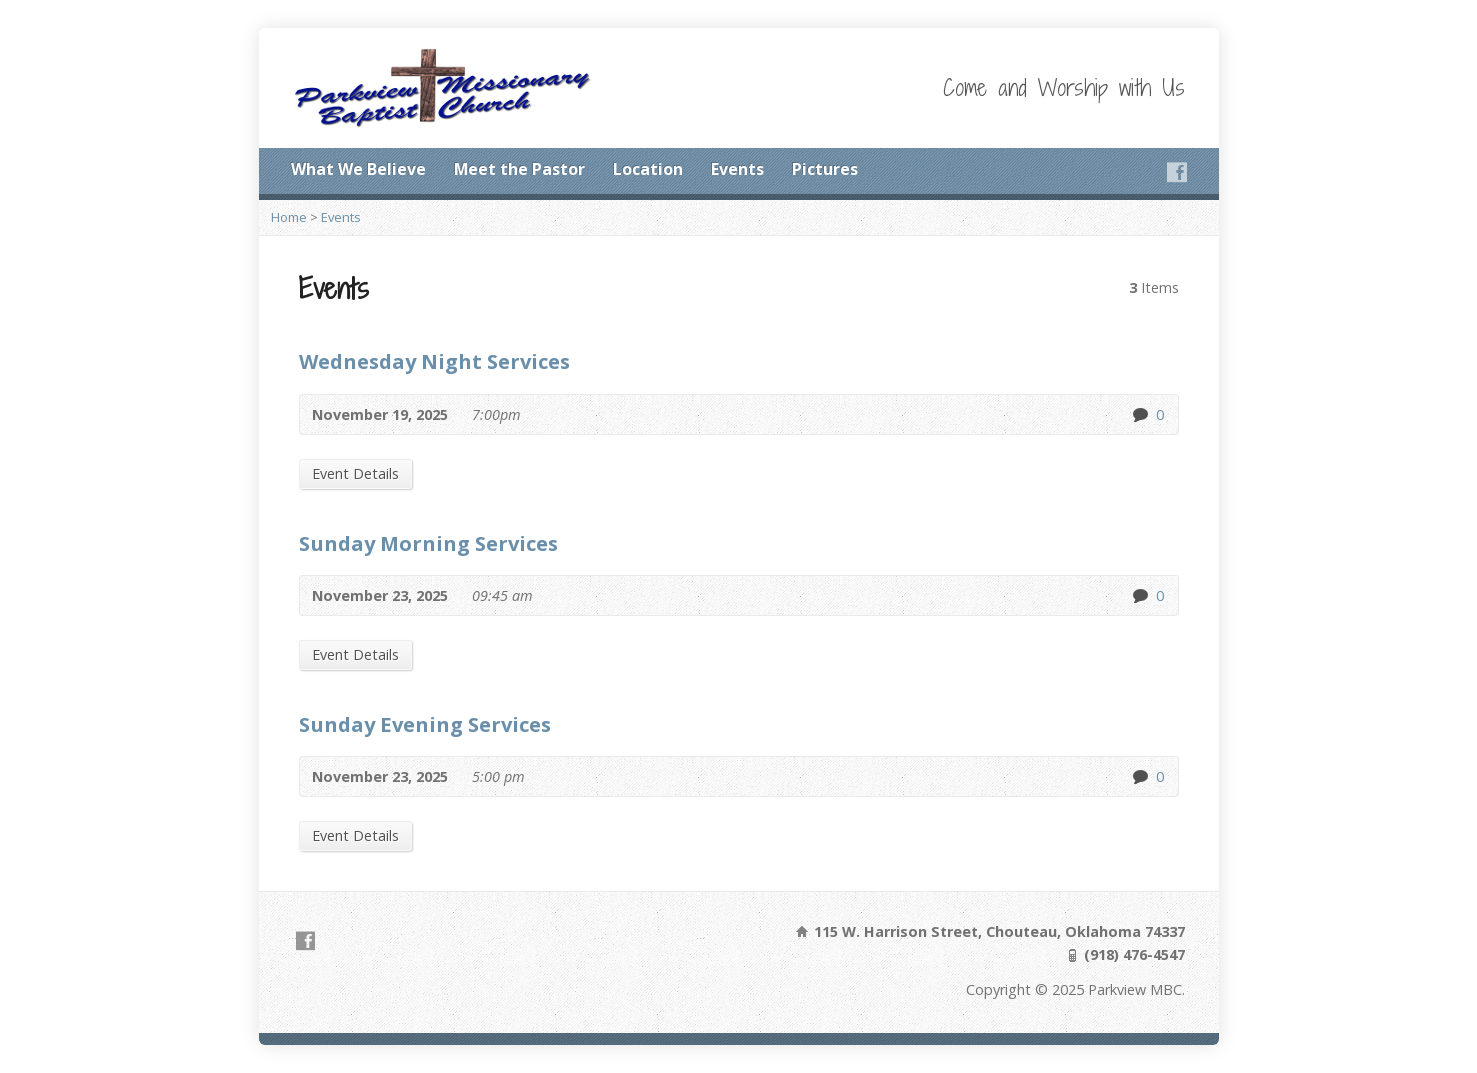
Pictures (825, 169)
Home (289, 217)
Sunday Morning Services (428, 543)
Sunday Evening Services (425, 724)
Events (737, 169)
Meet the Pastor (519, 169)
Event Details (355, 473)
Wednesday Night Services (434, 361)
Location (648, 169)
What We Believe (358, 169)
